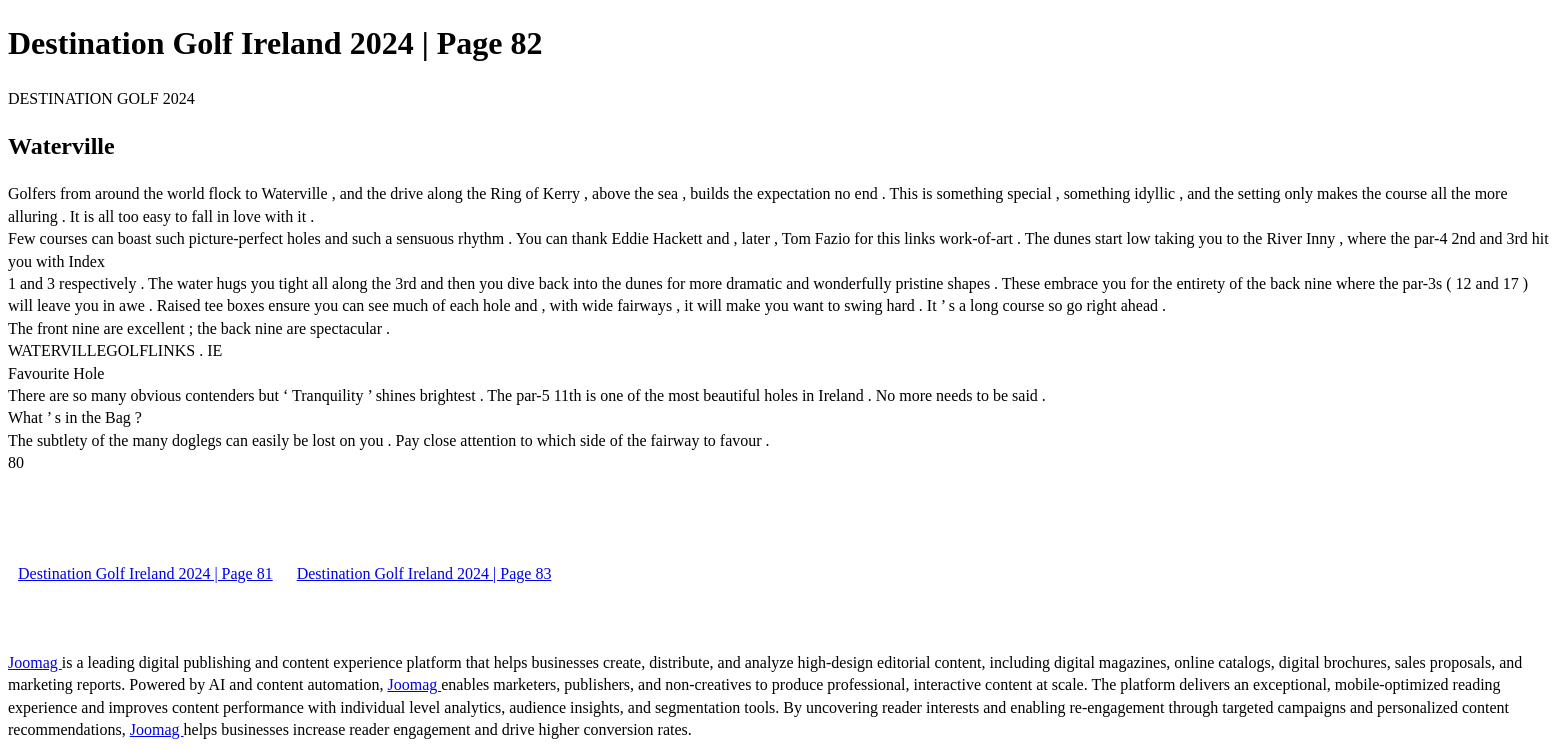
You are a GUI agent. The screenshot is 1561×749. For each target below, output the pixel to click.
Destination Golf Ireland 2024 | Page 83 (424, 573)
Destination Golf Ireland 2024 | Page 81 (145, 573)
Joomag (35, 662)
